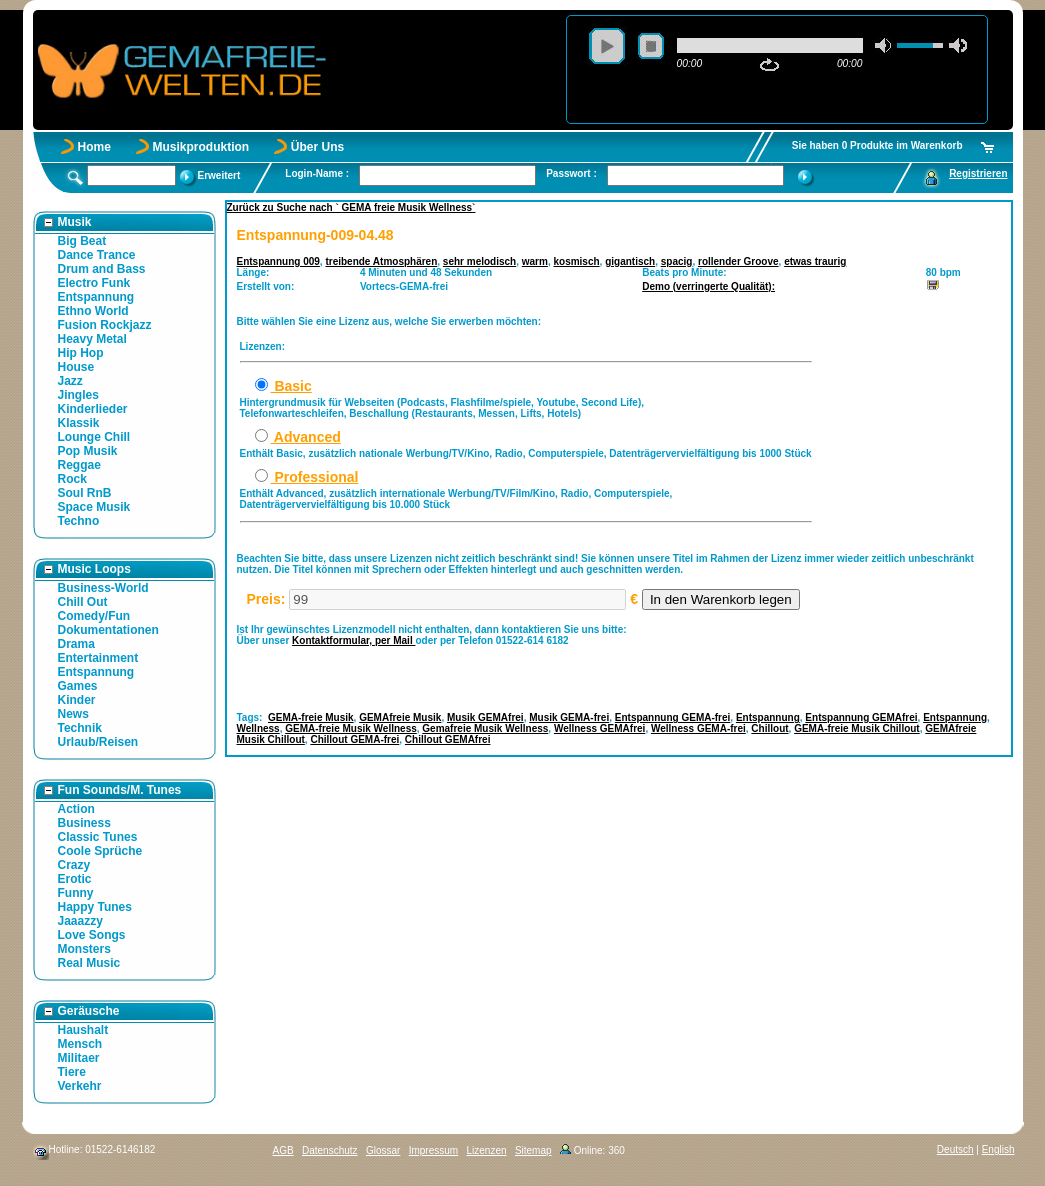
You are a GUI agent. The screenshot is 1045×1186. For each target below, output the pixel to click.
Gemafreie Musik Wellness (485, 728)
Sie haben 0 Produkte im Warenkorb (877, 145)
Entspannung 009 (278, 261)
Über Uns (317, 147)
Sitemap (533, 1150)
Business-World (103, 588)
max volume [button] (958, 45)
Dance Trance (97, 255)
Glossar (383, 1150)
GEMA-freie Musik (311, 717)
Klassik (79, 423)
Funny (76, 893)
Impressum (433, 1150)
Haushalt (83, 1030)
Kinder (77, 700)
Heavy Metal (92, 339)
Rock (72, 479)
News (73, 714)
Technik (80, 728)
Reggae (79, 465)
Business (84, 823)
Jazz (70, 381)
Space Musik (94, 507)
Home (94, 147)
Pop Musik (88, 451)
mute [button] (884, 45)
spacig (677, 261)
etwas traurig (815, 261)
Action (76, 809)
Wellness (258, 728)
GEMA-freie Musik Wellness (351, 728)
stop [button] (651, 46)
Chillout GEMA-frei (354, 739)
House (76, 367)
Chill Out (83, 602)
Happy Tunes (95, 907)
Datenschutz (330, 1150)
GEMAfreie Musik (400, 717)
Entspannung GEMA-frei (673, 717)
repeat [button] (769, 65)
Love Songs (92, 935)
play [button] (607, 46)
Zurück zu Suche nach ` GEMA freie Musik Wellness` (351, 207)
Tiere (72, 1072)
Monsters (84, 949)
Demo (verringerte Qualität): (708, 286)
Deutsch (955, 1149)
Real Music (89, 963)
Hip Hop (81, 353)
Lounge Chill (94, 437)
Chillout (769, 728)
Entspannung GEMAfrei (861, 717)
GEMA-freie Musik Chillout (857, 728)
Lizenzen (487, 1150)
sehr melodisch (479, 261)
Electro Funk (94, 283)
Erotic (75, 879)
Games (78, 686)
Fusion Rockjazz (105, 325)
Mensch (80, 1044)
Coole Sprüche (100, 851)
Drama (76, 644)
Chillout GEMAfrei (448, 739)
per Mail (395, 640)
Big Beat (82, 241)
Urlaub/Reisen (98, 742)
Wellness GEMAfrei (600, 728)
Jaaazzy (80, 921)
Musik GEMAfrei (485, 717)
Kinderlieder (93, 409)
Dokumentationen (108, 630)
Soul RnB (85, 493)
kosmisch (576, 261)
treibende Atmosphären (381, 261)
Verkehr (80, 1086)
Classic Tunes (98, 837)
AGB (283, 1150)
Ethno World (93, 311)
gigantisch (630, 261)
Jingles (78, 395)
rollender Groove (738, 261)
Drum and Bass (102, 269)
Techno (79, 521)
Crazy (74, 865)
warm (535, 261)
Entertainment (98, 658)
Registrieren (978, 173)
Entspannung (96, 297)
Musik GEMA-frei (569, 717)
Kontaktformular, (333, 640)
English (998, 1149)
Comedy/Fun (94, 616)
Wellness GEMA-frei (698, 728)
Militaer (79, 1058)
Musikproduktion (201, 147)
